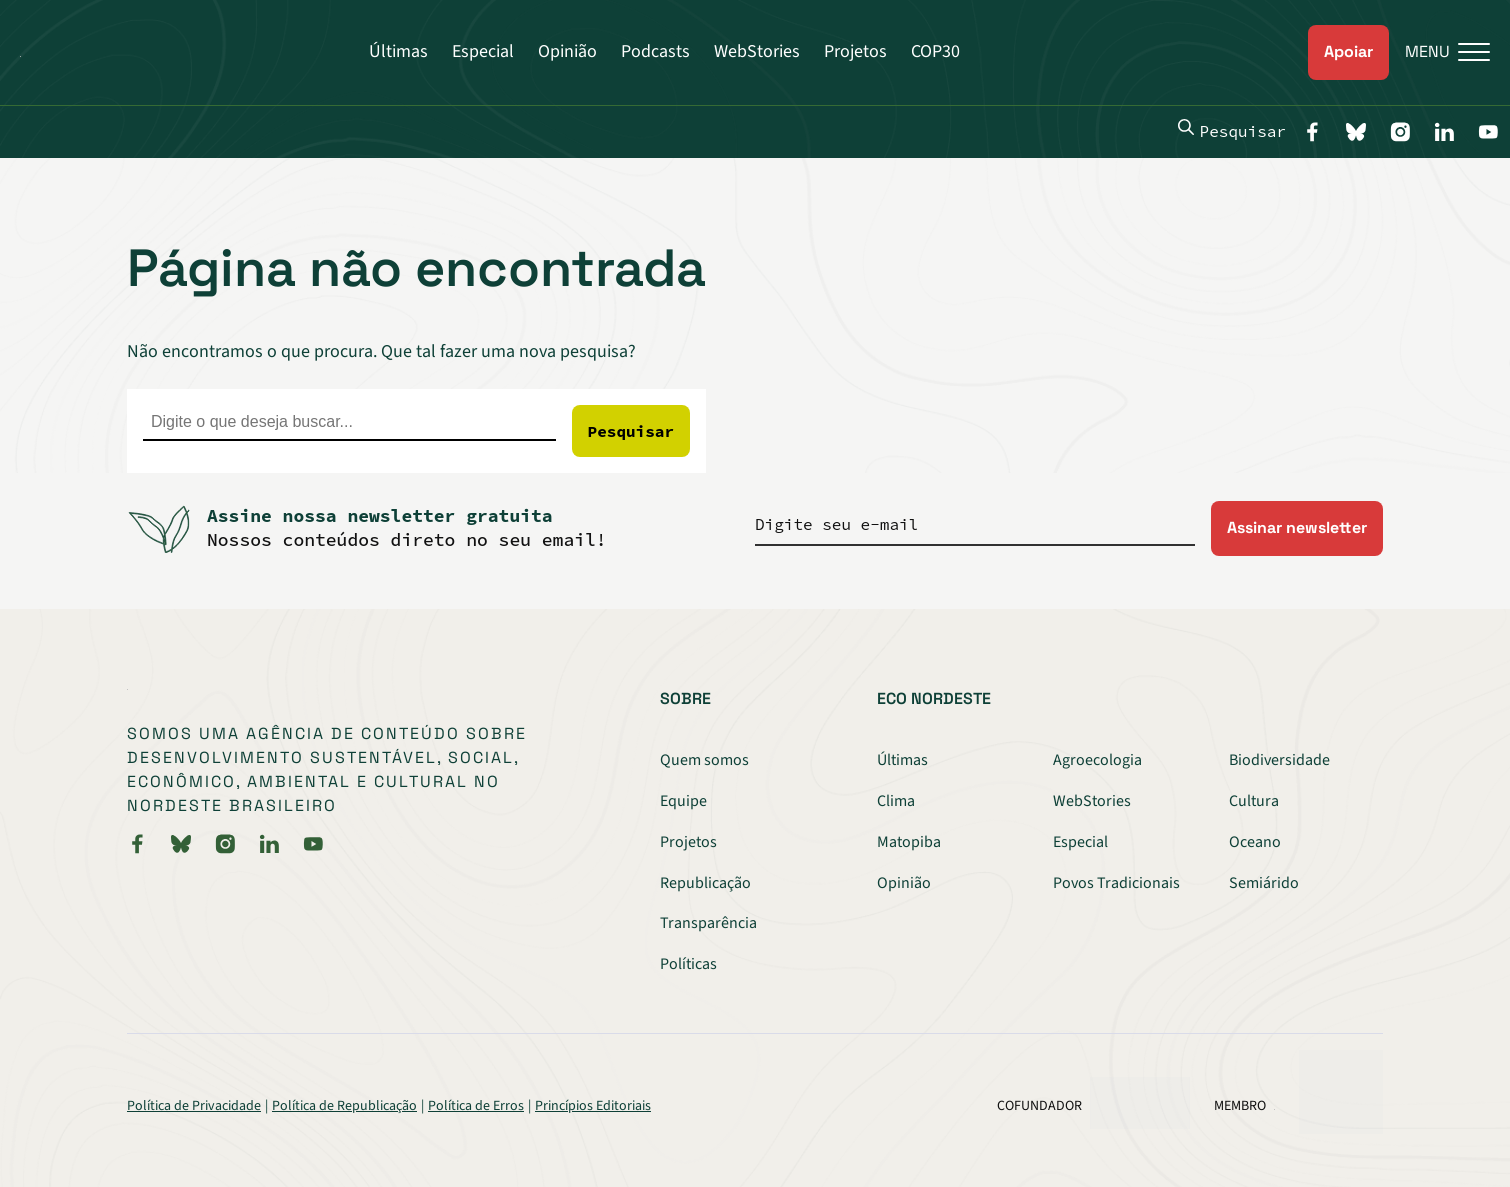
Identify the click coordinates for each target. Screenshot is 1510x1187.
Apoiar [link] (1348, 51)
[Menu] (1439, 52)
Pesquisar (1232, 130)
